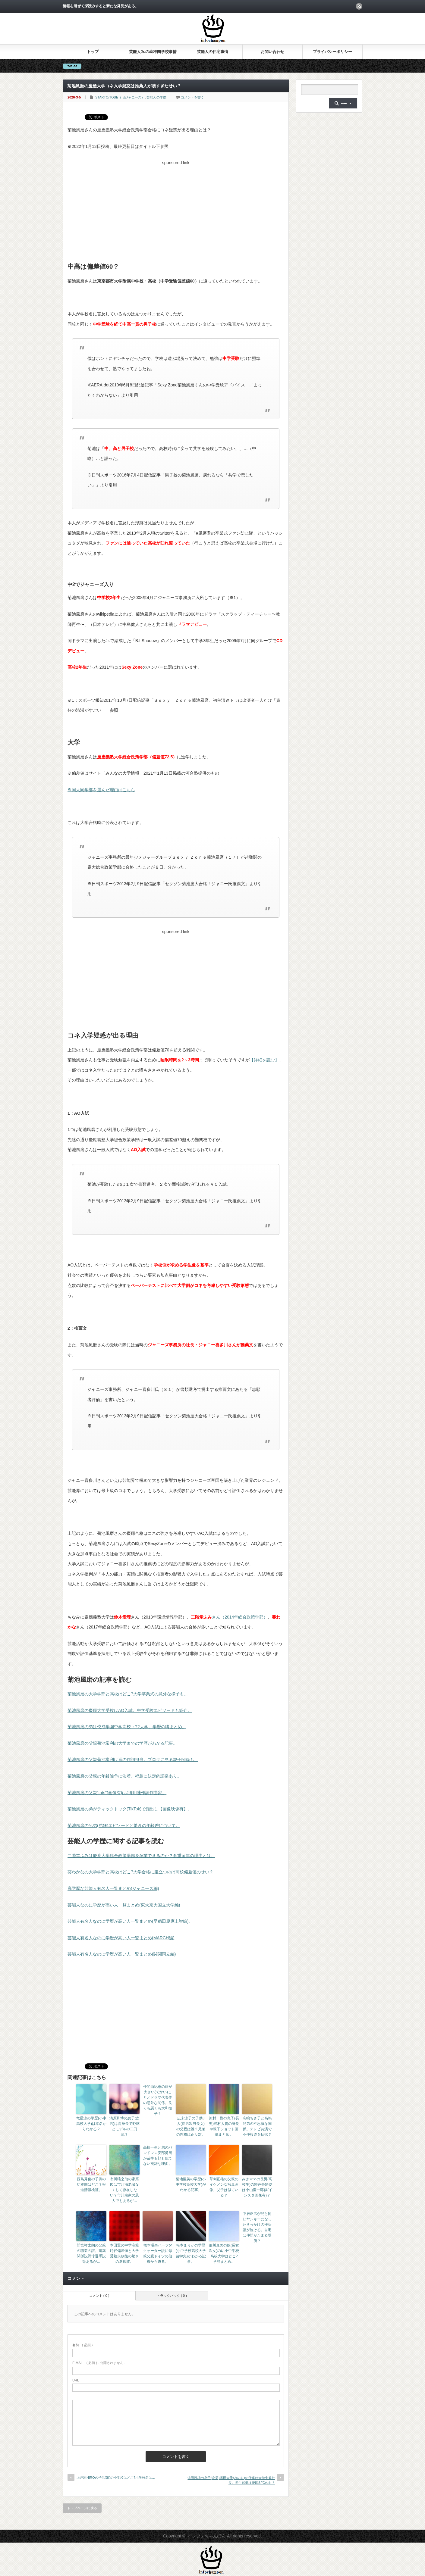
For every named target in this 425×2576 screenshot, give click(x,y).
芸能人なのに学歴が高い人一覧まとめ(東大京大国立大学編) (124, 1905)
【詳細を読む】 (264, 1059)
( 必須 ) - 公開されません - (98, 2363)
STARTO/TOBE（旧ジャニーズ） (120, 97)
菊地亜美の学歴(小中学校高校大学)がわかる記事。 (191, 2184)
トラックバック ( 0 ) (172, 2295)
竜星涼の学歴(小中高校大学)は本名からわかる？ (91, 2123)
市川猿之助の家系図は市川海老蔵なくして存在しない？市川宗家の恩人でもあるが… (124, 2190)
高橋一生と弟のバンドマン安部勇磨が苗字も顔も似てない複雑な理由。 (157, 2155)
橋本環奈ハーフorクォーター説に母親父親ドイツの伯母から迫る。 (157, 2253)
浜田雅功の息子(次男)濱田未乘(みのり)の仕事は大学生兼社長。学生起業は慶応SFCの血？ (231, 2480)
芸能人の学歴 (156, 97)
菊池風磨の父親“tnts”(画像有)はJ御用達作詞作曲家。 (117, 1792)
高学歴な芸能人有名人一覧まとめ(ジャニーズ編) (113, 1888)
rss (359, 6)
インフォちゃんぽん (207, 2536)
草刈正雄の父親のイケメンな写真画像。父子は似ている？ (223, 2187)
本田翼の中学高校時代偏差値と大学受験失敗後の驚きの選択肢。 (124, 2253)
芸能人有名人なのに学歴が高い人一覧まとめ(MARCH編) (121, 1937)
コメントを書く (192, 97)
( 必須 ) (82, 2345)
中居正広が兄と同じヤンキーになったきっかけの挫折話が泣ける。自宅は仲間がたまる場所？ (257, 2227)
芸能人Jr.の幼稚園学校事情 (153, 51)
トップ (93, 51)
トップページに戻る (82, 2508)
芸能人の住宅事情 (212, 51)
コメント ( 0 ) (99, 2295)
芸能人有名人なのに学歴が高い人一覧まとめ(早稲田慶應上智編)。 (130, 1921)
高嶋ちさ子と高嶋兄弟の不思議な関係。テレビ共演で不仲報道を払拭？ (257, 2126)
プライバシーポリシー (332, 51)
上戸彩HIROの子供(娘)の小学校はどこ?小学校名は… (116, 2477)
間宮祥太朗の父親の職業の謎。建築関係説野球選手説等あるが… (91, 2253)
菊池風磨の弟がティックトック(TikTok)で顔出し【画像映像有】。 (130, 1808)
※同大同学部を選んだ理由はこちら (101, 789)
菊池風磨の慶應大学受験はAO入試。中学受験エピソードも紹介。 (130, 1710)
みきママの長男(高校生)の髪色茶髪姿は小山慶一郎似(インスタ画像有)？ (257, 2187)
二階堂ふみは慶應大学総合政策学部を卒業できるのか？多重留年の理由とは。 (141, 1855)
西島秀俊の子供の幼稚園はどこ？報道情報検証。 (91, 2184)
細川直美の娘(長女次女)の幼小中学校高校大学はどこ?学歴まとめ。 (224, 2253)
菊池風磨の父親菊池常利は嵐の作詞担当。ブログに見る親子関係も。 (133, 1759)
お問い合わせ (272, 51)
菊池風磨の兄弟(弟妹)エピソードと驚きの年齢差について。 (124, 1825)
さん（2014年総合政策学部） (229, 1617)
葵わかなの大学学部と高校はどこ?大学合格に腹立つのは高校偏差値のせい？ (140, 1871)
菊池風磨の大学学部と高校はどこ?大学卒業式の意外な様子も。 (128, 1693)
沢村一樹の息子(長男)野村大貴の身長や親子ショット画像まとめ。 (224, 2126)
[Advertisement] (175, 210)
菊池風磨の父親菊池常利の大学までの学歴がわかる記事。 (122, 1743)
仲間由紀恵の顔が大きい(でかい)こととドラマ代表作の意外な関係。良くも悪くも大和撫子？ (157, 2100)
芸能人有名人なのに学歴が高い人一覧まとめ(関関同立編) (122, 1954)
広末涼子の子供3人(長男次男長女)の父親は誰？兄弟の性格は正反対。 (190, 2126)
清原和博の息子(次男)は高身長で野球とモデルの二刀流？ (124, 2126)
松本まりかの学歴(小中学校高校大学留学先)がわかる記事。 (191, 2253)
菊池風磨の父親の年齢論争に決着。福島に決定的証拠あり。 (124, 1776)
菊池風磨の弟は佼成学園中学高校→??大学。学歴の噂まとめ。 (127, 1726)
